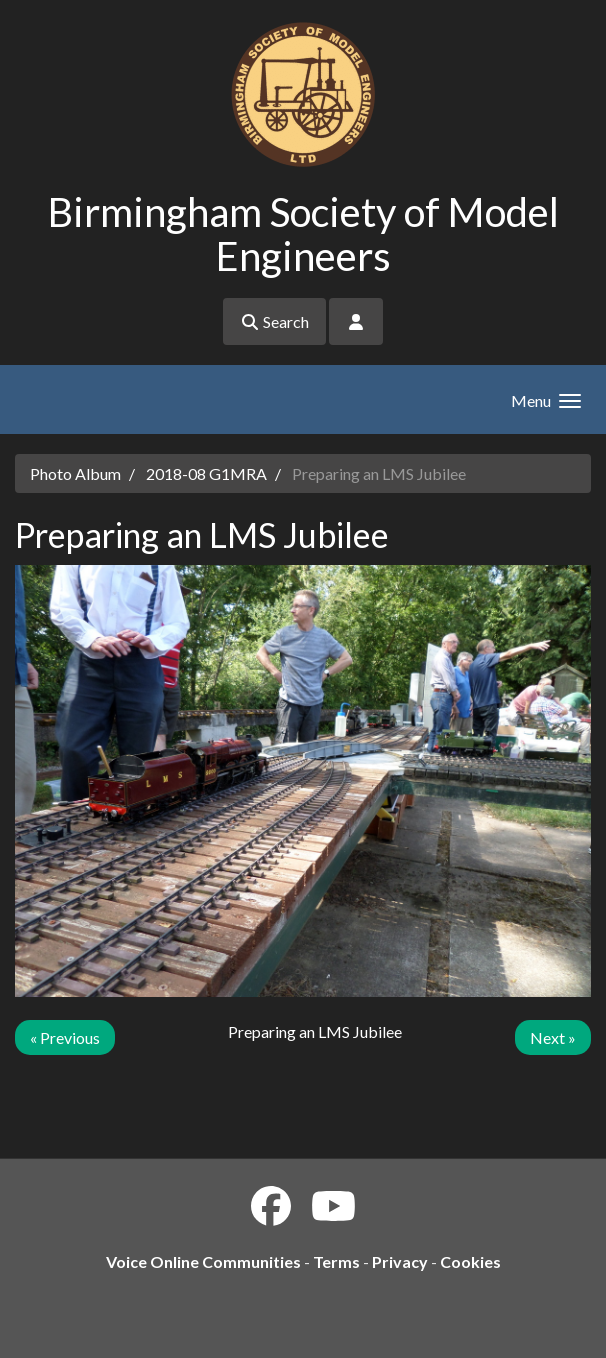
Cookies (470, 1261)
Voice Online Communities (203, 1261)
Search (274, 321)
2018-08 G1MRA (206, 473)
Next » (553, 1037)
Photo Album (75, 473)
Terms (336, 1261)
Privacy (400, 1261)
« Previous (65, 1037)
